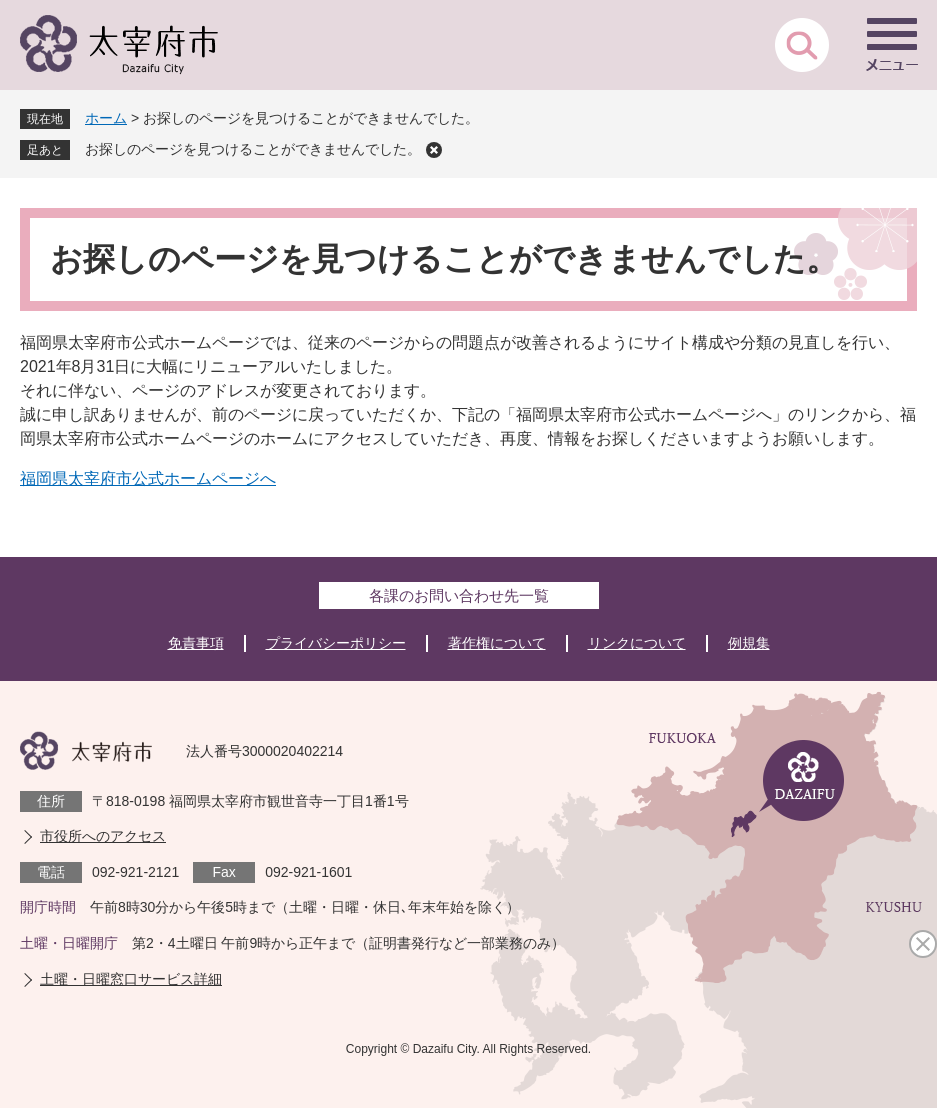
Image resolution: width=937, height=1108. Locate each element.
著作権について (497, 643)
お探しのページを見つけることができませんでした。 (253, 149)
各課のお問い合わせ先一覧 (459, 595)
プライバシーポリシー (336, 643)
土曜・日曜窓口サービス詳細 (131, 979)
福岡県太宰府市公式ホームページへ (148, 478)
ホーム (106, 118)
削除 (434, 150)
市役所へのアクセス (103, 836)
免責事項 (196, 643)
